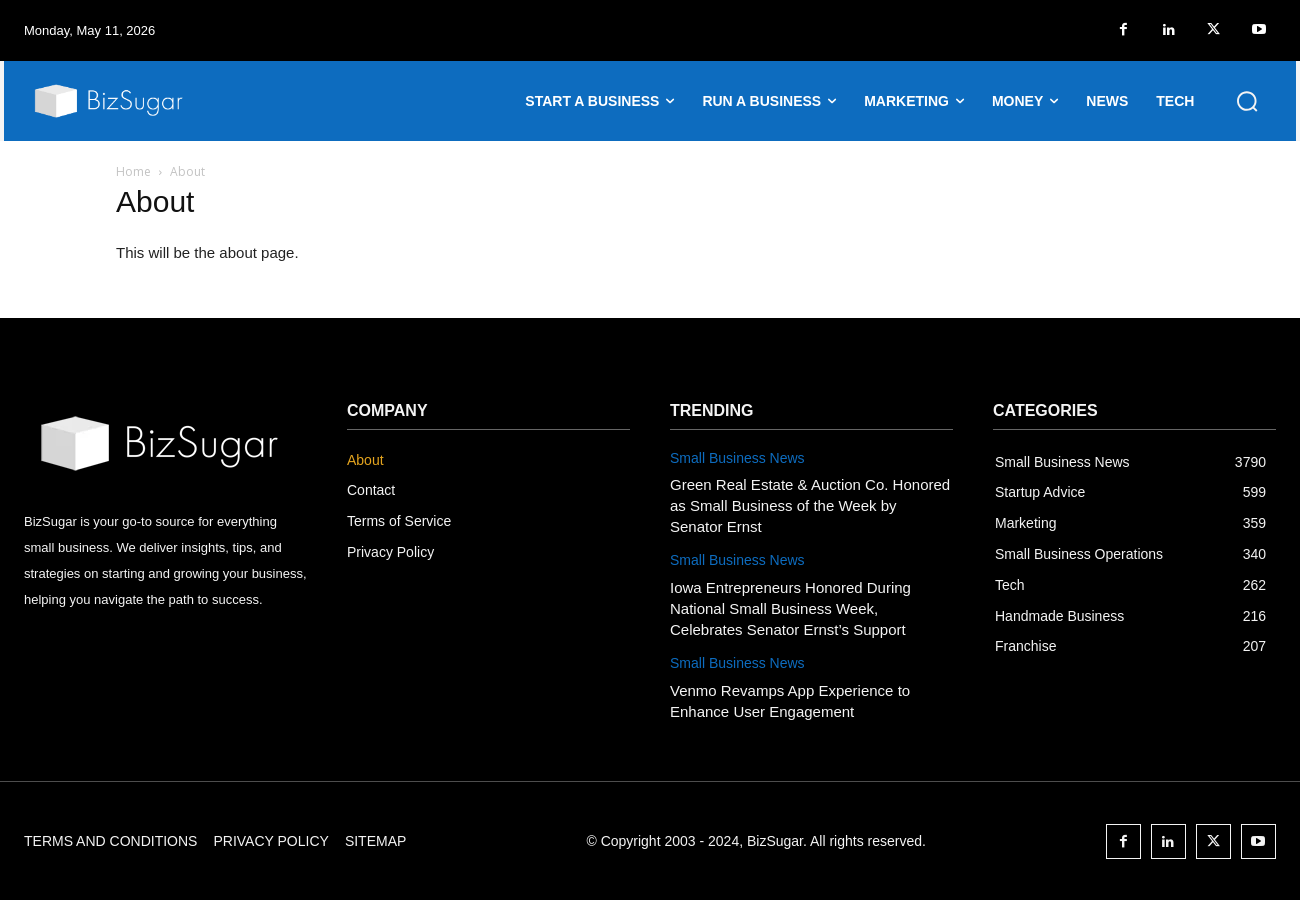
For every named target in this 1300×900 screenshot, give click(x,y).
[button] (1247, 101)
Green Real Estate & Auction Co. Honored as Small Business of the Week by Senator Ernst (810, 505)
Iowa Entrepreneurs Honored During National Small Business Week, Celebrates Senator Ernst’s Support (790, 608)
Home (133, 171)
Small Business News (737, 458)
